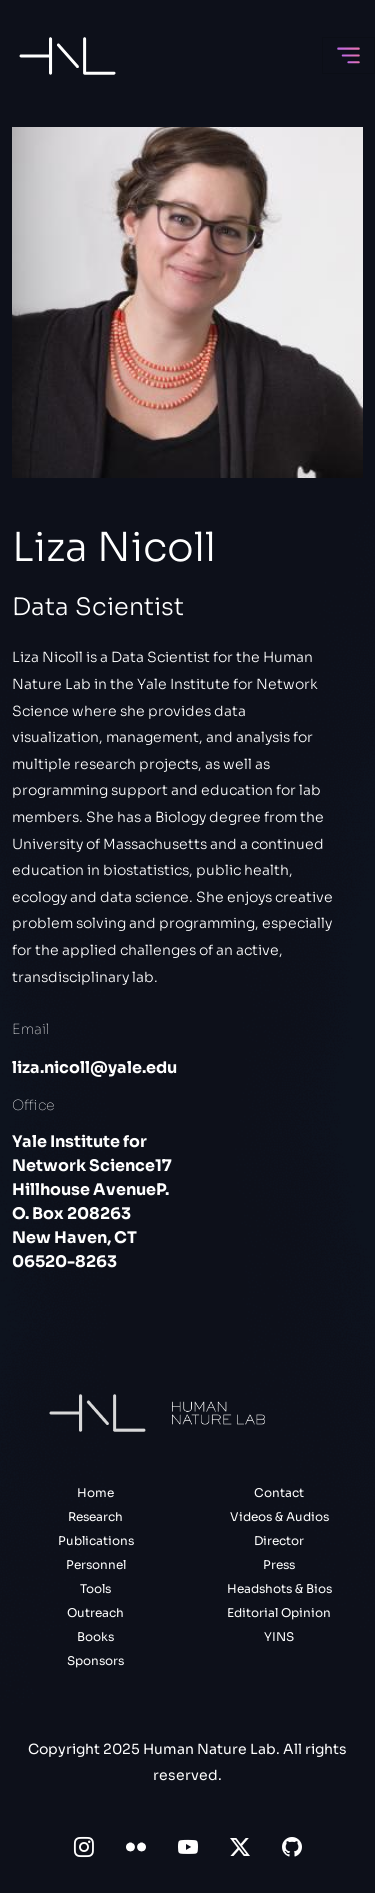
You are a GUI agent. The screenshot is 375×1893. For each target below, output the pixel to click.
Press (279, 1564)
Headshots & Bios (279, 1588)
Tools (95, 1588)
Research (95, 1516)
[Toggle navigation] (348, 55)
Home (95, 1492)
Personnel (96, 1564)
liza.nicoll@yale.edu (94, 1067)
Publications (96, 1540)
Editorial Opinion (279, 1612)
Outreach (95, 1612)
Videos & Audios (279, 1516)
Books (95, 1636)
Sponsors (95, 1660)
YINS (279, 1636)
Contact (279, 1492)
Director (279, 1540)
